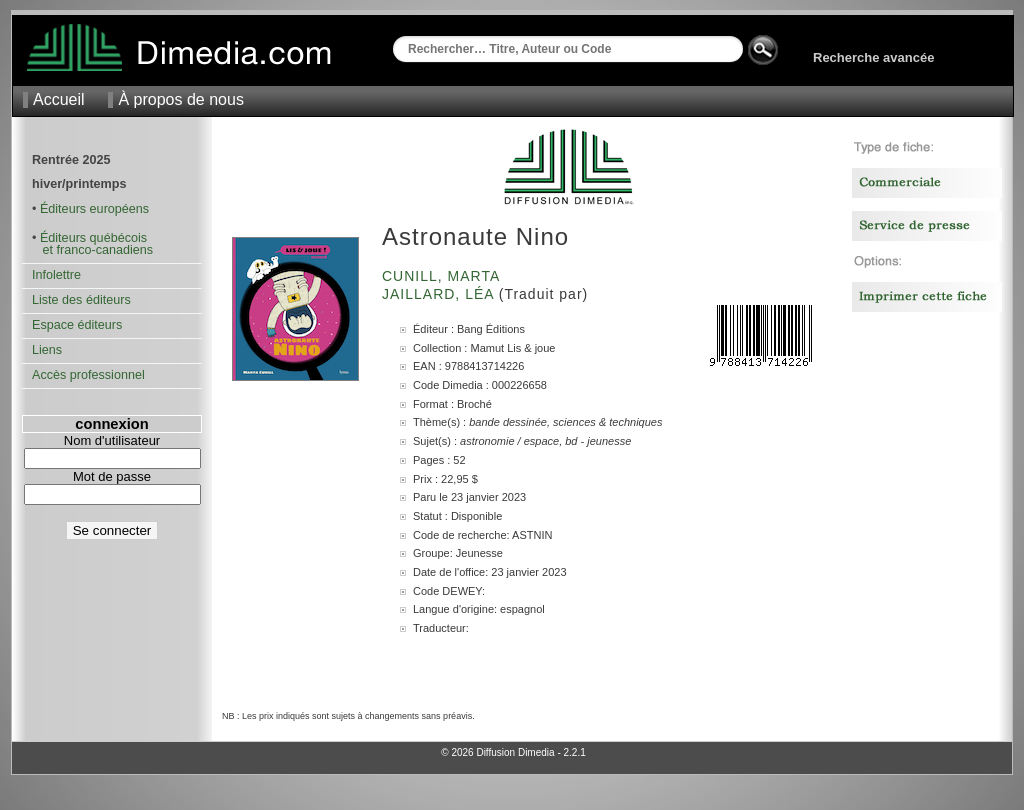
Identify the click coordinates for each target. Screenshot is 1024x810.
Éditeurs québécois (93, 238)
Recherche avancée (873, 57)
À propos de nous (180, 99)
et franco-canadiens (92, 250)
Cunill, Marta (443, 276)
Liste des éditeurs (81, 300)
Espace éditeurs (77, 325)
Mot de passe (112, 476)
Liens (47, 350)
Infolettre (56, 275)
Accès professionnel (88, 375)
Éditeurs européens (94, 209)
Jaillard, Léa (440, 294)
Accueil (59, 99)
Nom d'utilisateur (112, 440)
